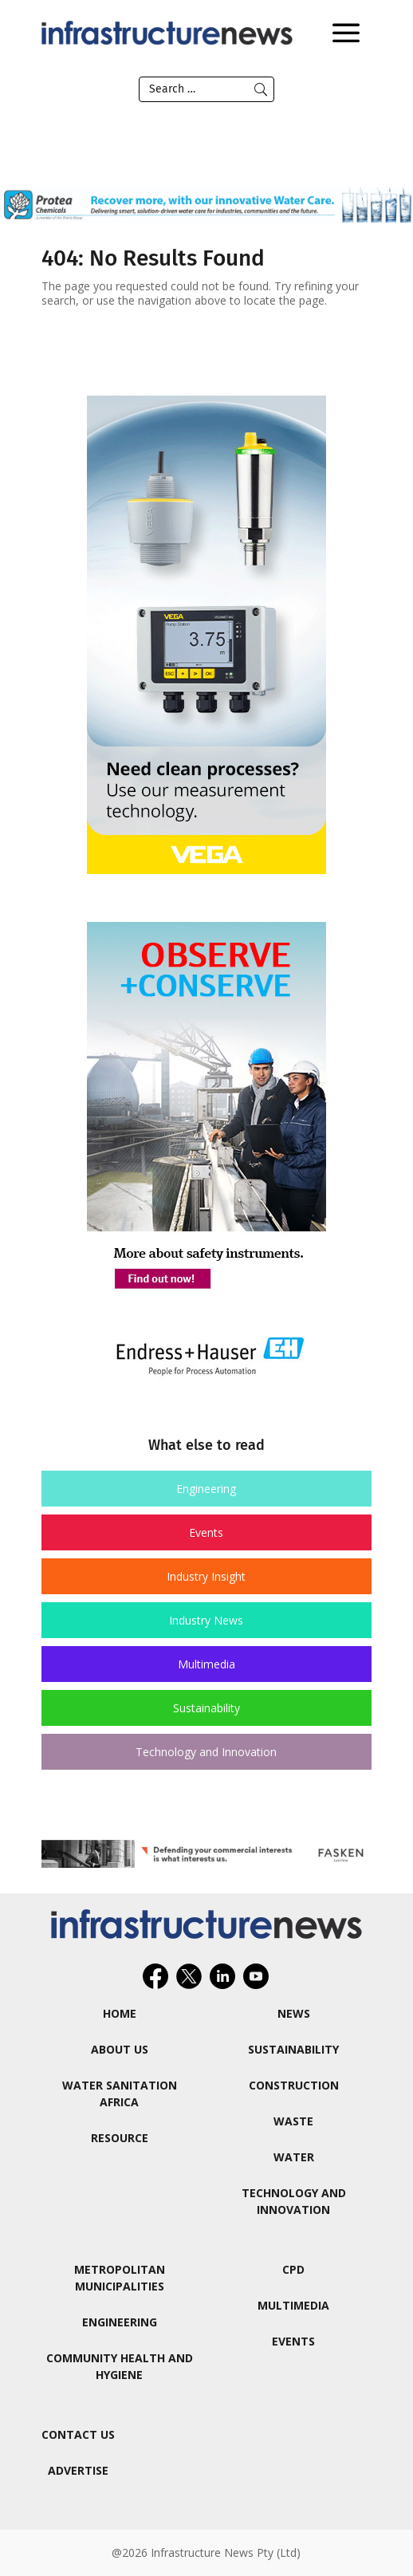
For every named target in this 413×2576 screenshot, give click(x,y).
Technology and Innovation (206, 1751)
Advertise (78, 2470)
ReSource (119, 2137)
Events (206, 1532)
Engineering (206, 1488)
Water (293, 2156)
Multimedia (206, 1664)
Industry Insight (206, 1576)
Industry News (206, 1620)
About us (119, 2049)
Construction (294, 2085)
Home (119, 2013)
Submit (261, 89)
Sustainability (206, 1707)
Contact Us (78, 2434)
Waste (293, 2121)
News (293, 2013)
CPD (293, 2269)
